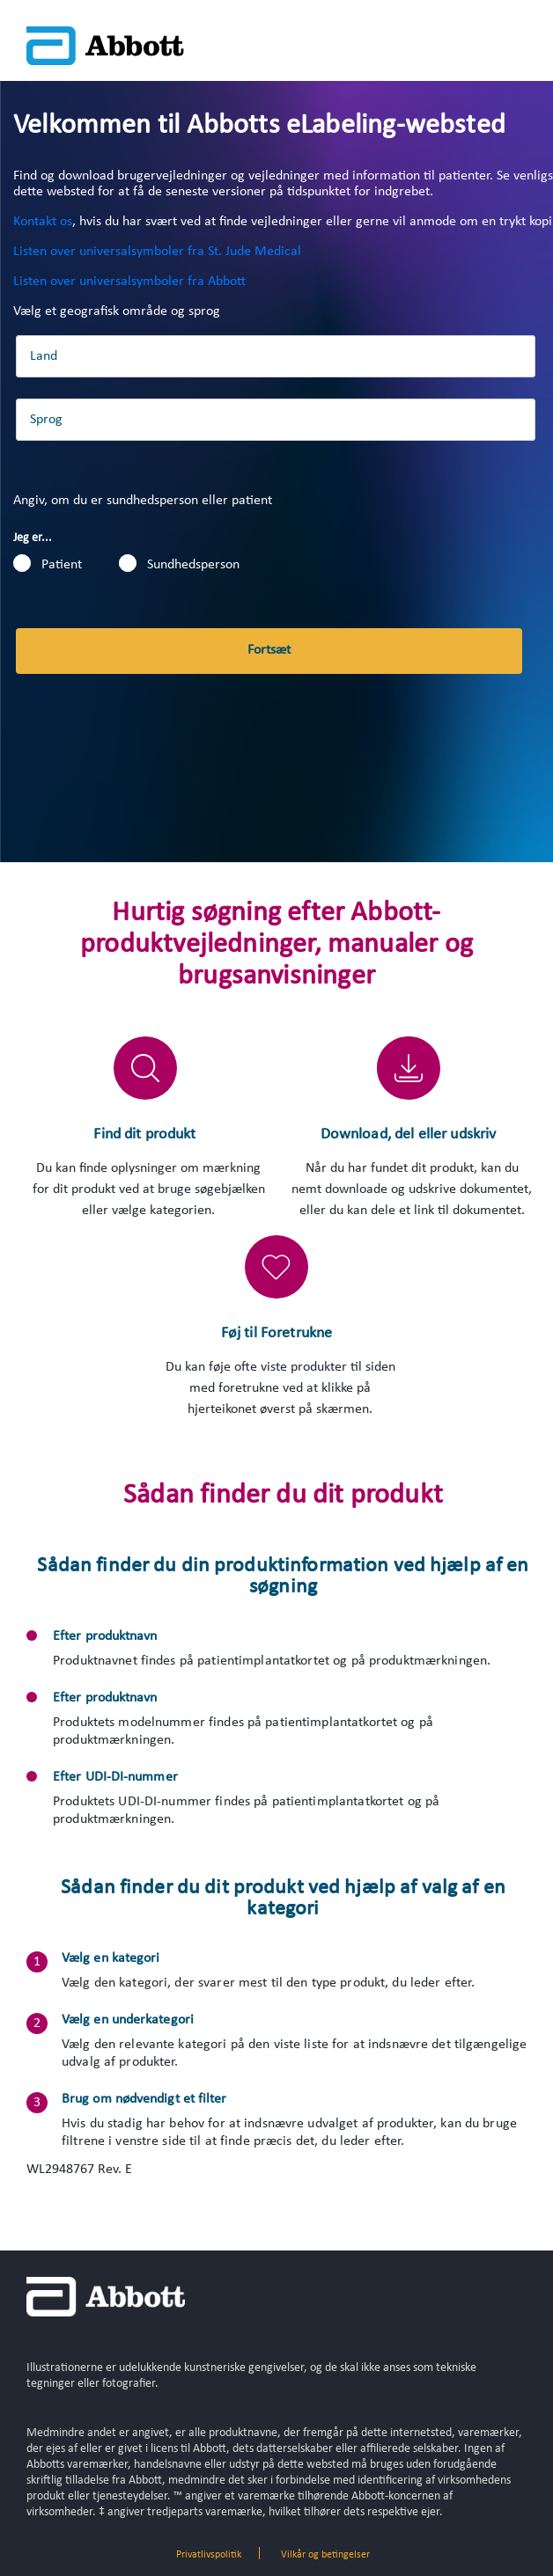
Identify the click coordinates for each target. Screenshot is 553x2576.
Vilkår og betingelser (325, 2555)
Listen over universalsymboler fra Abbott (129, 281)
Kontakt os (42, 222)
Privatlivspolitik (208, 2555)
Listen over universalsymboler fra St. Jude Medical (157, 252)
